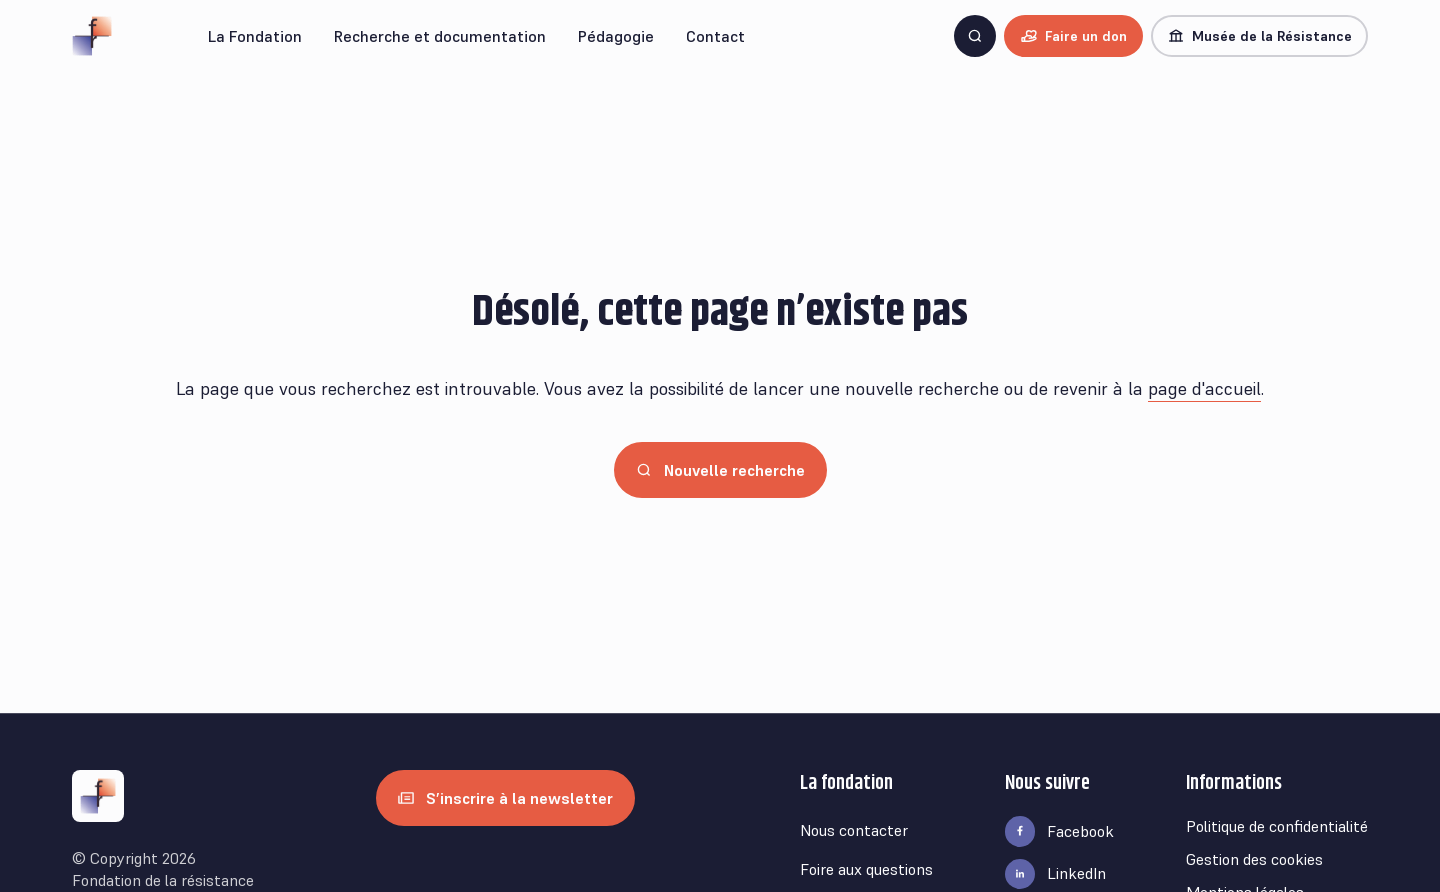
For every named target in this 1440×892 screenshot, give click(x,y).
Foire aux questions (866, 869)
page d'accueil (1204, 388)
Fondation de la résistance (163, 880)
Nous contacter (854, 830)
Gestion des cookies (1254, 859)
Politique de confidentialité (1277, 826)
